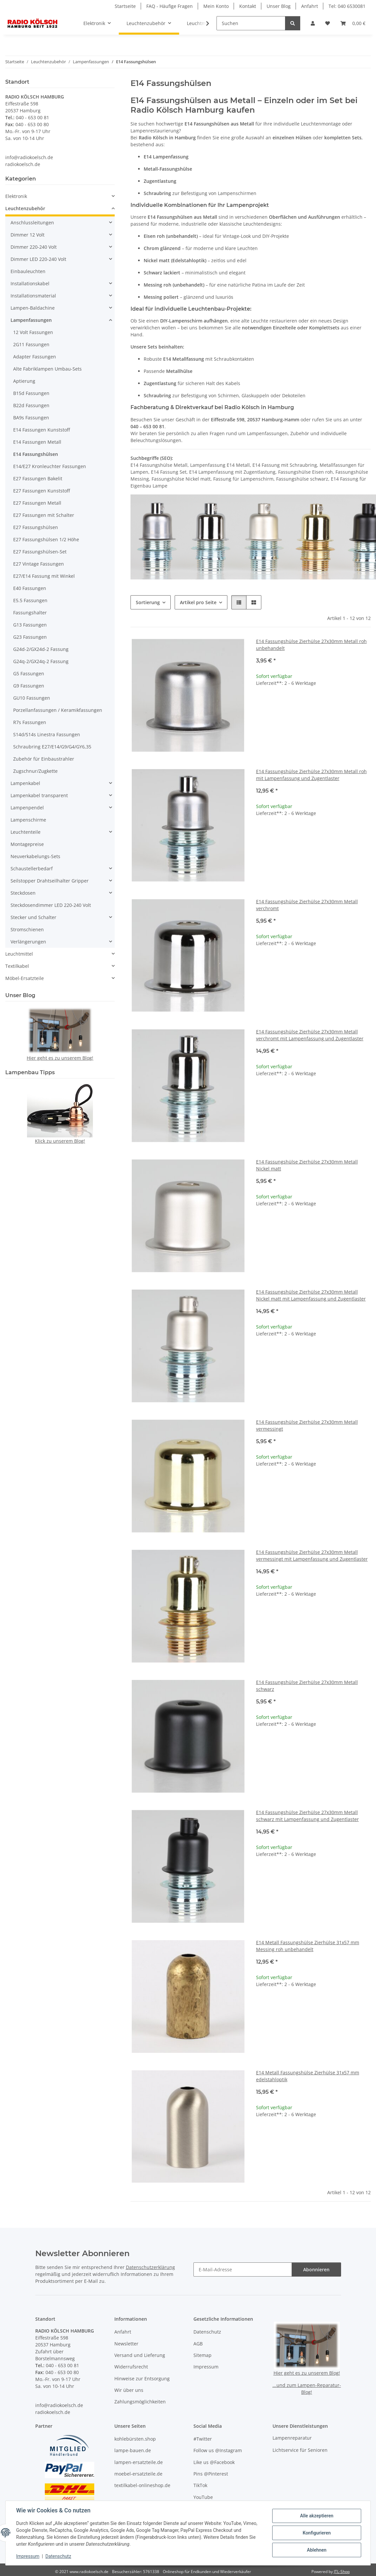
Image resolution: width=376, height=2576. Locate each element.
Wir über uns (128, 2390)
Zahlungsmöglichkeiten (140, 2401)
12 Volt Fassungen (33, 332)
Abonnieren (316, 2269)
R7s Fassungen (29, 722)
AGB (198, 2343)
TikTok (200, 2485)
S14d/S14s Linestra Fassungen (46, 734)
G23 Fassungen (30, 637)
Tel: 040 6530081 (347, 6)
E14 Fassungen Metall (37, 442)
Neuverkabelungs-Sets (35, 856)
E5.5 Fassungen (30, 600)
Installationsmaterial (33, 296)
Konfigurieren (317, 2532)
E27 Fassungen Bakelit (37, 478)
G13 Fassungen (30, 625)
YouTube (203, 2497)
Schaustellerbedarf (32, 868)
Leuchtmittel (19, 954)
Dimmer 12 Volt (27, 235)
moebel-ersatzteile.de (138, 2474)
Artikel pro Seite (198, 602)
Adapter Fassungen (34, 356)
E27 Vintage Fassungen (38, 564)
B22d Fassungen (31, 405)
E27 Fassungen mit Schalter (43, 515)
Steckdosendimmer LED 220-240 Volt (51, 905)
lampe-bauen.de (132, 2450)
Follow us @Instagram (217, 2450)
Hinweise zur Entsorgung (142, 2378)
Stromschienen (27, 929)
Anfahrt (309, 6)
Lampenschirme (28, 820)
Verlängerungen (28, 941)
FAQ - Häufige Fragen (169, 6)
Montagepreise (27, 844)
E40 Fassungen (29, 588)
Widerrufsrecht (131, 2367)
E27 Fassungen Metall (37, 503)
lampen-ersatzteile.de (138, 2462)
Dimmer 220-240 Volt (34, 247)
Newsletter (126, 2343)
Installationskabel (30, 283)
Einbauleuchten (28, 271)
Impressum (27, 2556)
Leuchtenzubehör (25, 208)
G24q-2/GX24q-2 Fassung (41, 661)
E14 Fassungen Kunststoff (41, 430)
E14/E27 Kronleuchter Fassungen (49, 466)
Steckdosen (23, 893)
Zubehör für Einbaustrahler (43, 759)
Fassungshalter (30, 612)
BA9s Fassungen (31, 417)
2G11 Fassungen (31, 344)
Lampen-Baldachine (33, 308)
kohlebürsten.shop (135, 2439)
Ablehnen (316, 2550)
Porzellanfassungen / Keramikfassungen (57, 710)
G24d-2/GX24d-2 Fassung (41, 649)
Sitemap (202, 2355)
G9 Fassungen (28, 686)
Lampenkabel (25, 783)
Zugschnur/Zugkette (35, 771)
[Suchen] (251, 23)
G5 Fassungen (28, 673)
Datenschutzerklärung (150, 2267)
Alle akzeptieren (316, 2515)
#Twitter (202, 2439)
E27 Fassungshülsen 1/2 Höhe (46, 539)
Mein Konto (216, 6)
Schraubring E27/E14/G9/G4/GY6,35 (52, 746)
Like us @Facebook (214, 2462)
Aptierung (24, 381)
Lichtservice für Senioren (300, 2450)
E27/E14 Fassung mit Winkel (44, 576)
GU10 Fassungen (31, 698)
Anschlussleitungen (32, 222)
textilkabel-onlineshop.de (142, 2485)
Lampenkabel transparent (39, 795)
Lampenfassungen (31, 320)
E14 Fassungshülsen (35, 454)
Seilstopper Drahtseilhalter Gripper (50, 881)
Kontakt (247, 6)
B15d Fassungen (31, 393)
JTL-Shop (342, 2571)
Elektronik (16, 196)
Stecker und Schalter (33, 917)
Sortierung (148, 602)
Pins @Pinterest (210, 2474)
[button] (312, 23)
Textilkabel (17, 966)
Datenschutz (58, 2556)
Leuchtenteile (26, 832)
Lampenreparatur (292, 2438)
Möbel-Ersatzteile (24, 978)
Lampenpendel (27, 807)
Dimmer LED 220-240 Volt (38, 259)
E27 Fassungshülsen (35, 527)
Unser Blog (279, 6)
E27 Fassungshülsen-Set (40, 551)
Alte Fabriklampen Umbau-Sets (47, 369)
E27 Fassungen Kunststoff (41, 491)
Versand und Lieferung (139, 2355)
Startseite (125, 6)
